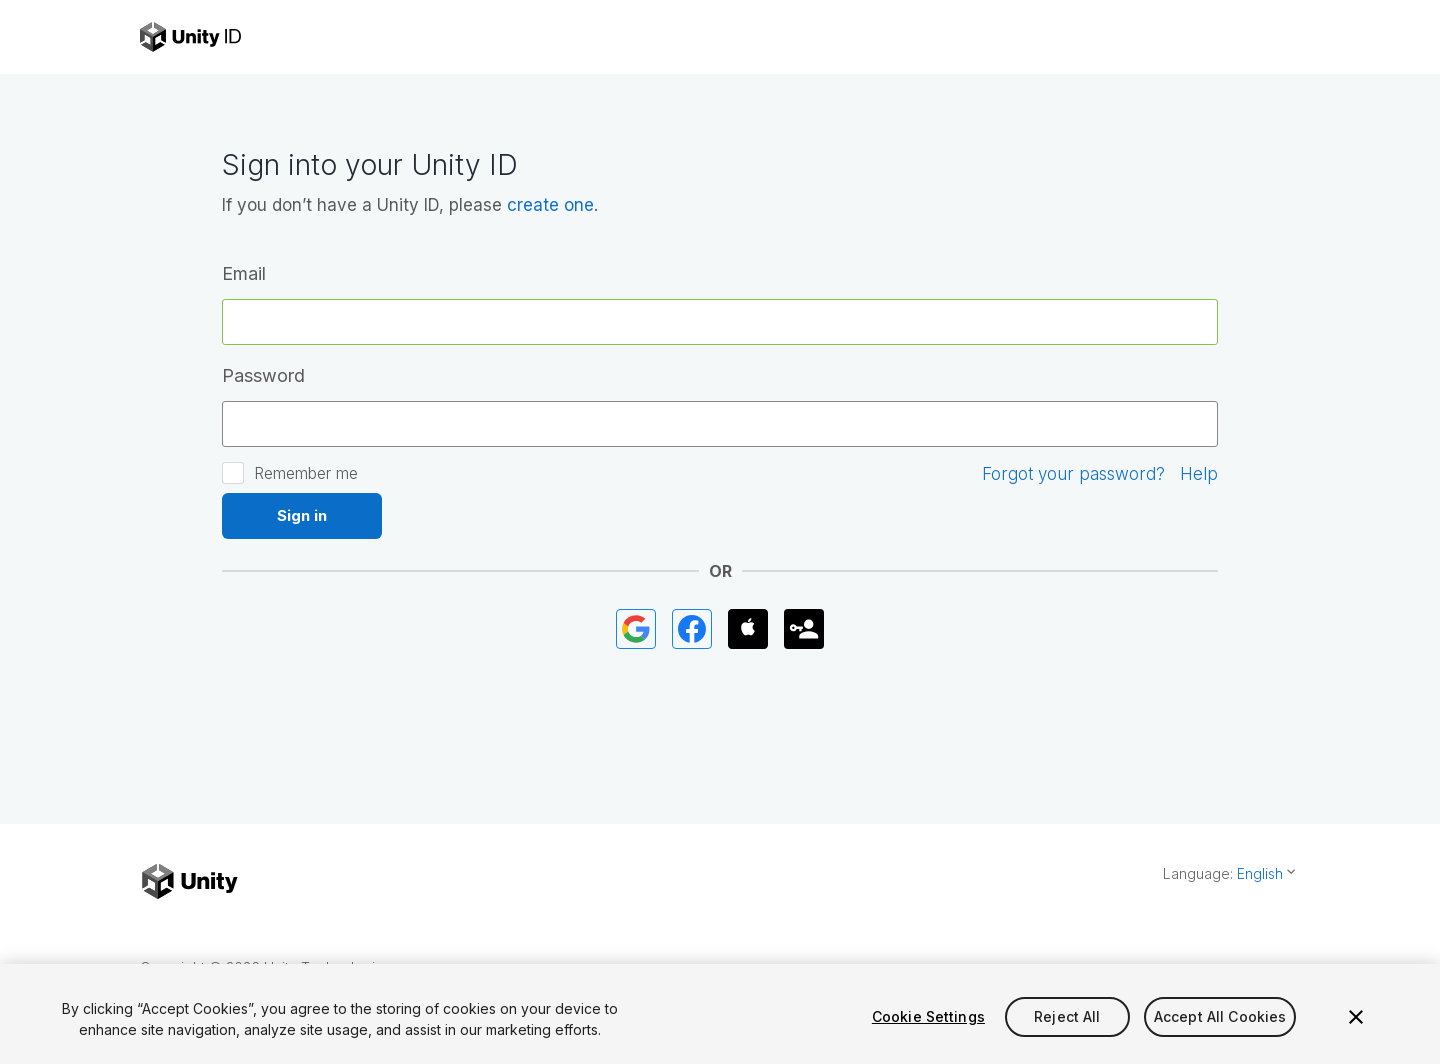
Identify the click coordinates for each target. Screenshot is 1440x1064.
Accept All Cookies (1220, 1016)
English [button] (1260, 873)
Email (244, 273)
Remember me (306, 473)
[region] (720, 1014)
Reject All (1067, 1016)
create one (550, 205)
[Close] (1356, 1017)
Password (263, 375)
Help (1199, 474)
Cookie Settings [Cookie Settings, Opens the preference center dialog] (928, 1016)
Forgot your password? (1073, 474)
